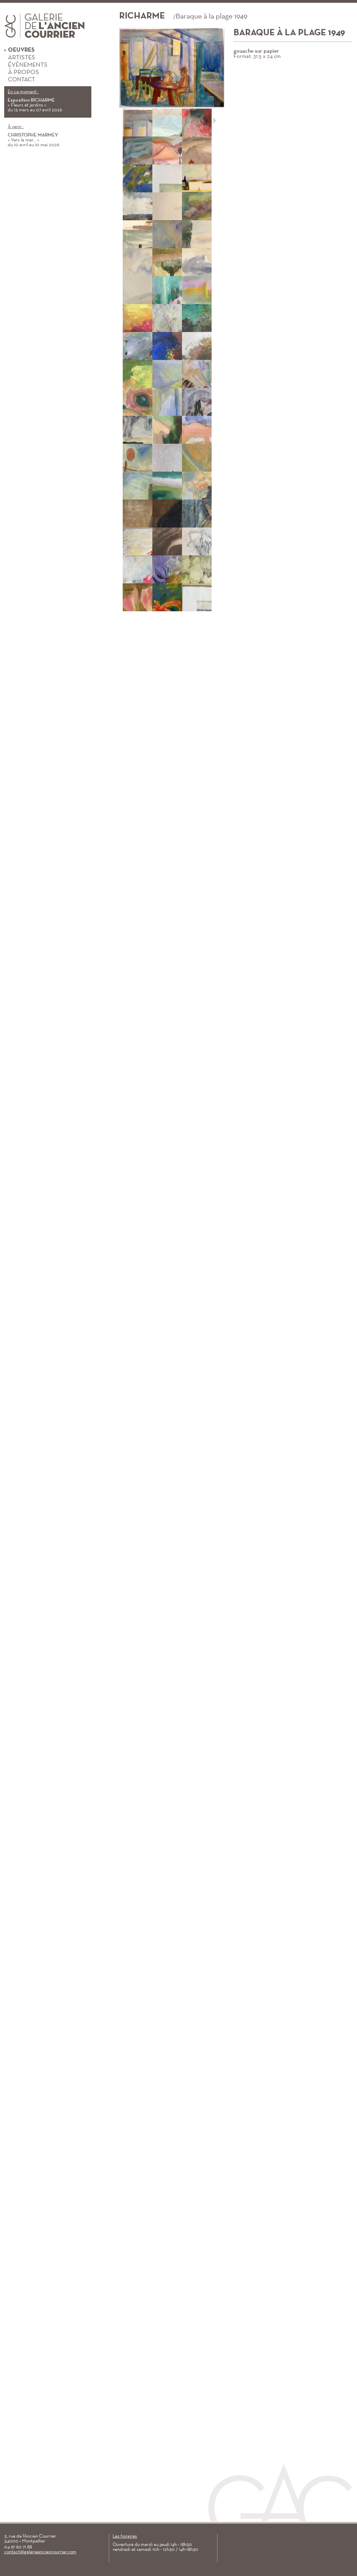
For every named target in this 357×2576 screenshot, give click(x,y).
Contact (19, 79)
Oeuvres (19, 50)
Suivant (215, 120)
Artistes (19, 58)
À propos (21, 72)
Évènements (25, 65)
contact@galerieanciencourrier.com (40, 2552)
